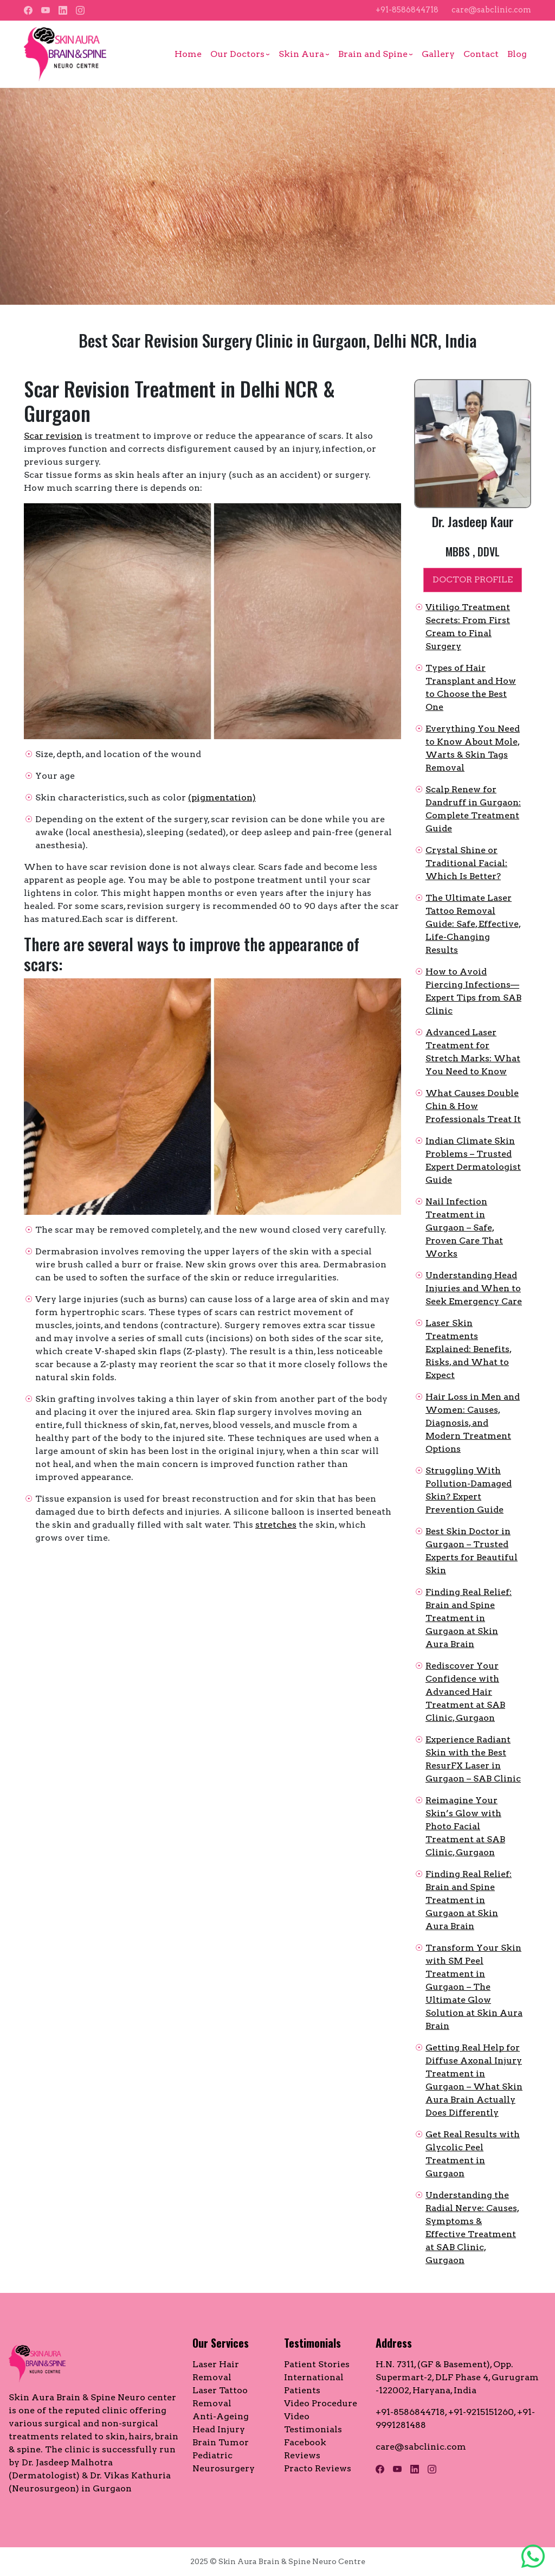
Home (188, 54)
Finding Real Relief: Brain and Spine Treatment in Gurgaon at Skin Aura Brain (468, 1618)
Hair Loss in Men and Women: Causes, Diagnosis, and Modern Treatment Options (472, 1423)
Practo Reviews (317, 2468)
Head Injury (218, 2429)
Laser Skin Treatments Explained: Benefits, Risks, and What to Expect (468, 1349)
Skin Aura (301, 54)
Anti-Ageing (220, 2416)
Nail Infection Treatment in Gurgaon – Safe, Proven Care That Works (464, 1227)
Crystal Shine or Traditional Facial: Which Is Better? (466, 863)
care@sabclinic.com (491, 10)
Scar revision (53, 436)
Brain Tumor (220, 2442)
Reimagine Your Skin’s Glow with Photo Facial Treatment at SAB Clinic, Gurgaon (465, 1826)
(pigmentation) (222, 797)
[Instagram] (80, 10)
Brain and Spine (373, 54)
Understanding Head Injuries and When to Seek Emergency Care (473, 1288)
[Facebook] (28, 10)
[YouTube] (45, 10)
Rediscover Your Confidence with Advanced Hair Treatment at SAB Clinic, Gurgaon (465, 1692)
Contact (481, 54)
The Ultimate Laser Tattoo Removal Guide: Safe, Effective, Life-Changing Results (473, 924)
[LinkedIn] (63, 10)
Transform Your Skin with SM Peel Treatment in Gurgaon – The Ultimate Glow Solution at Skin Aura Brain (473, 1987)
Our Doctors (237, 54)
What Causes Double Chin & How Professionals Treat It (473, 1106)
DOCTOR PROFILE (473, 579)
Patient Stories (317, 2364)
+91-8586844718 (407, 10)
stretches (275, 1525)
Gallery (438, 54)
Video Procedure (320, 2403)
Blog (517, 54)
